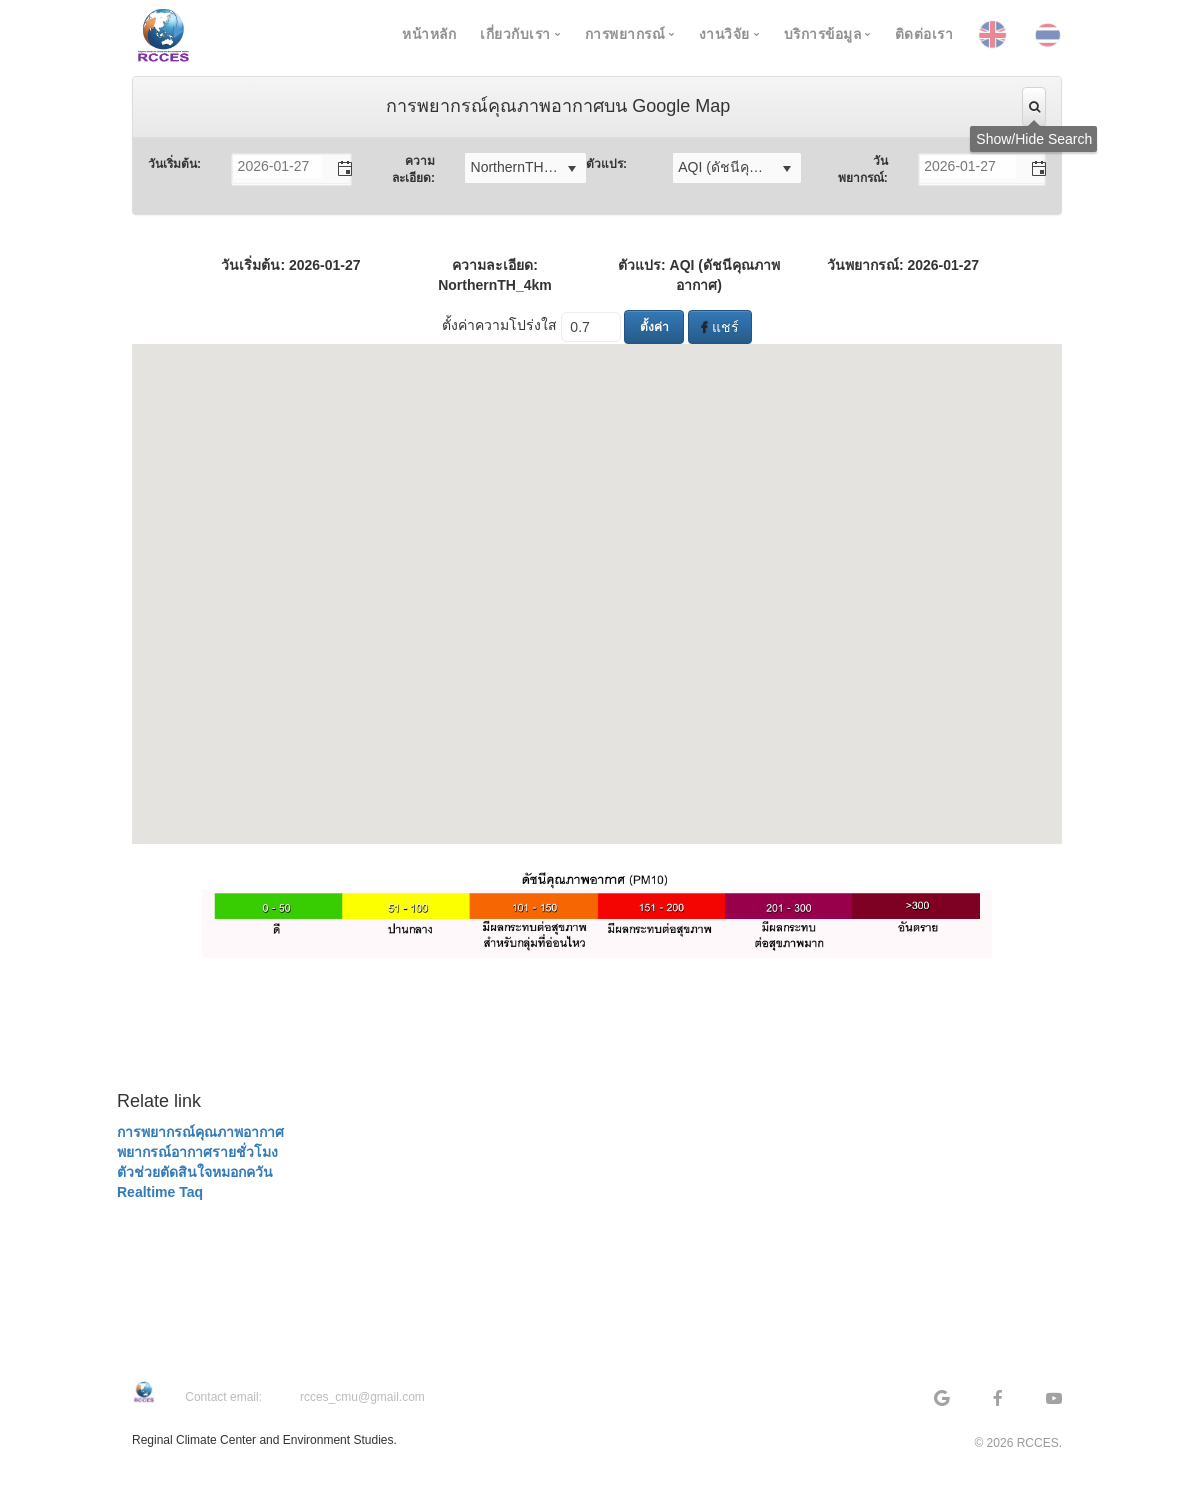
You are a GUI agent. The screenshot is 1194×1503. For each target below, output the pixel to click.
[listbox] (525, 168)
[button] (336, 169)
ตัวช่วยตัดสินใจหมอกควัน (195, 1172)
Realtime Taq (160, 1192)
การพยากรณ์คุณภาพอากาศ (200, 1132)
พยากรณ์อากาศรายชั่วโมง (197, 1152)
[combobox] (278, 166)
